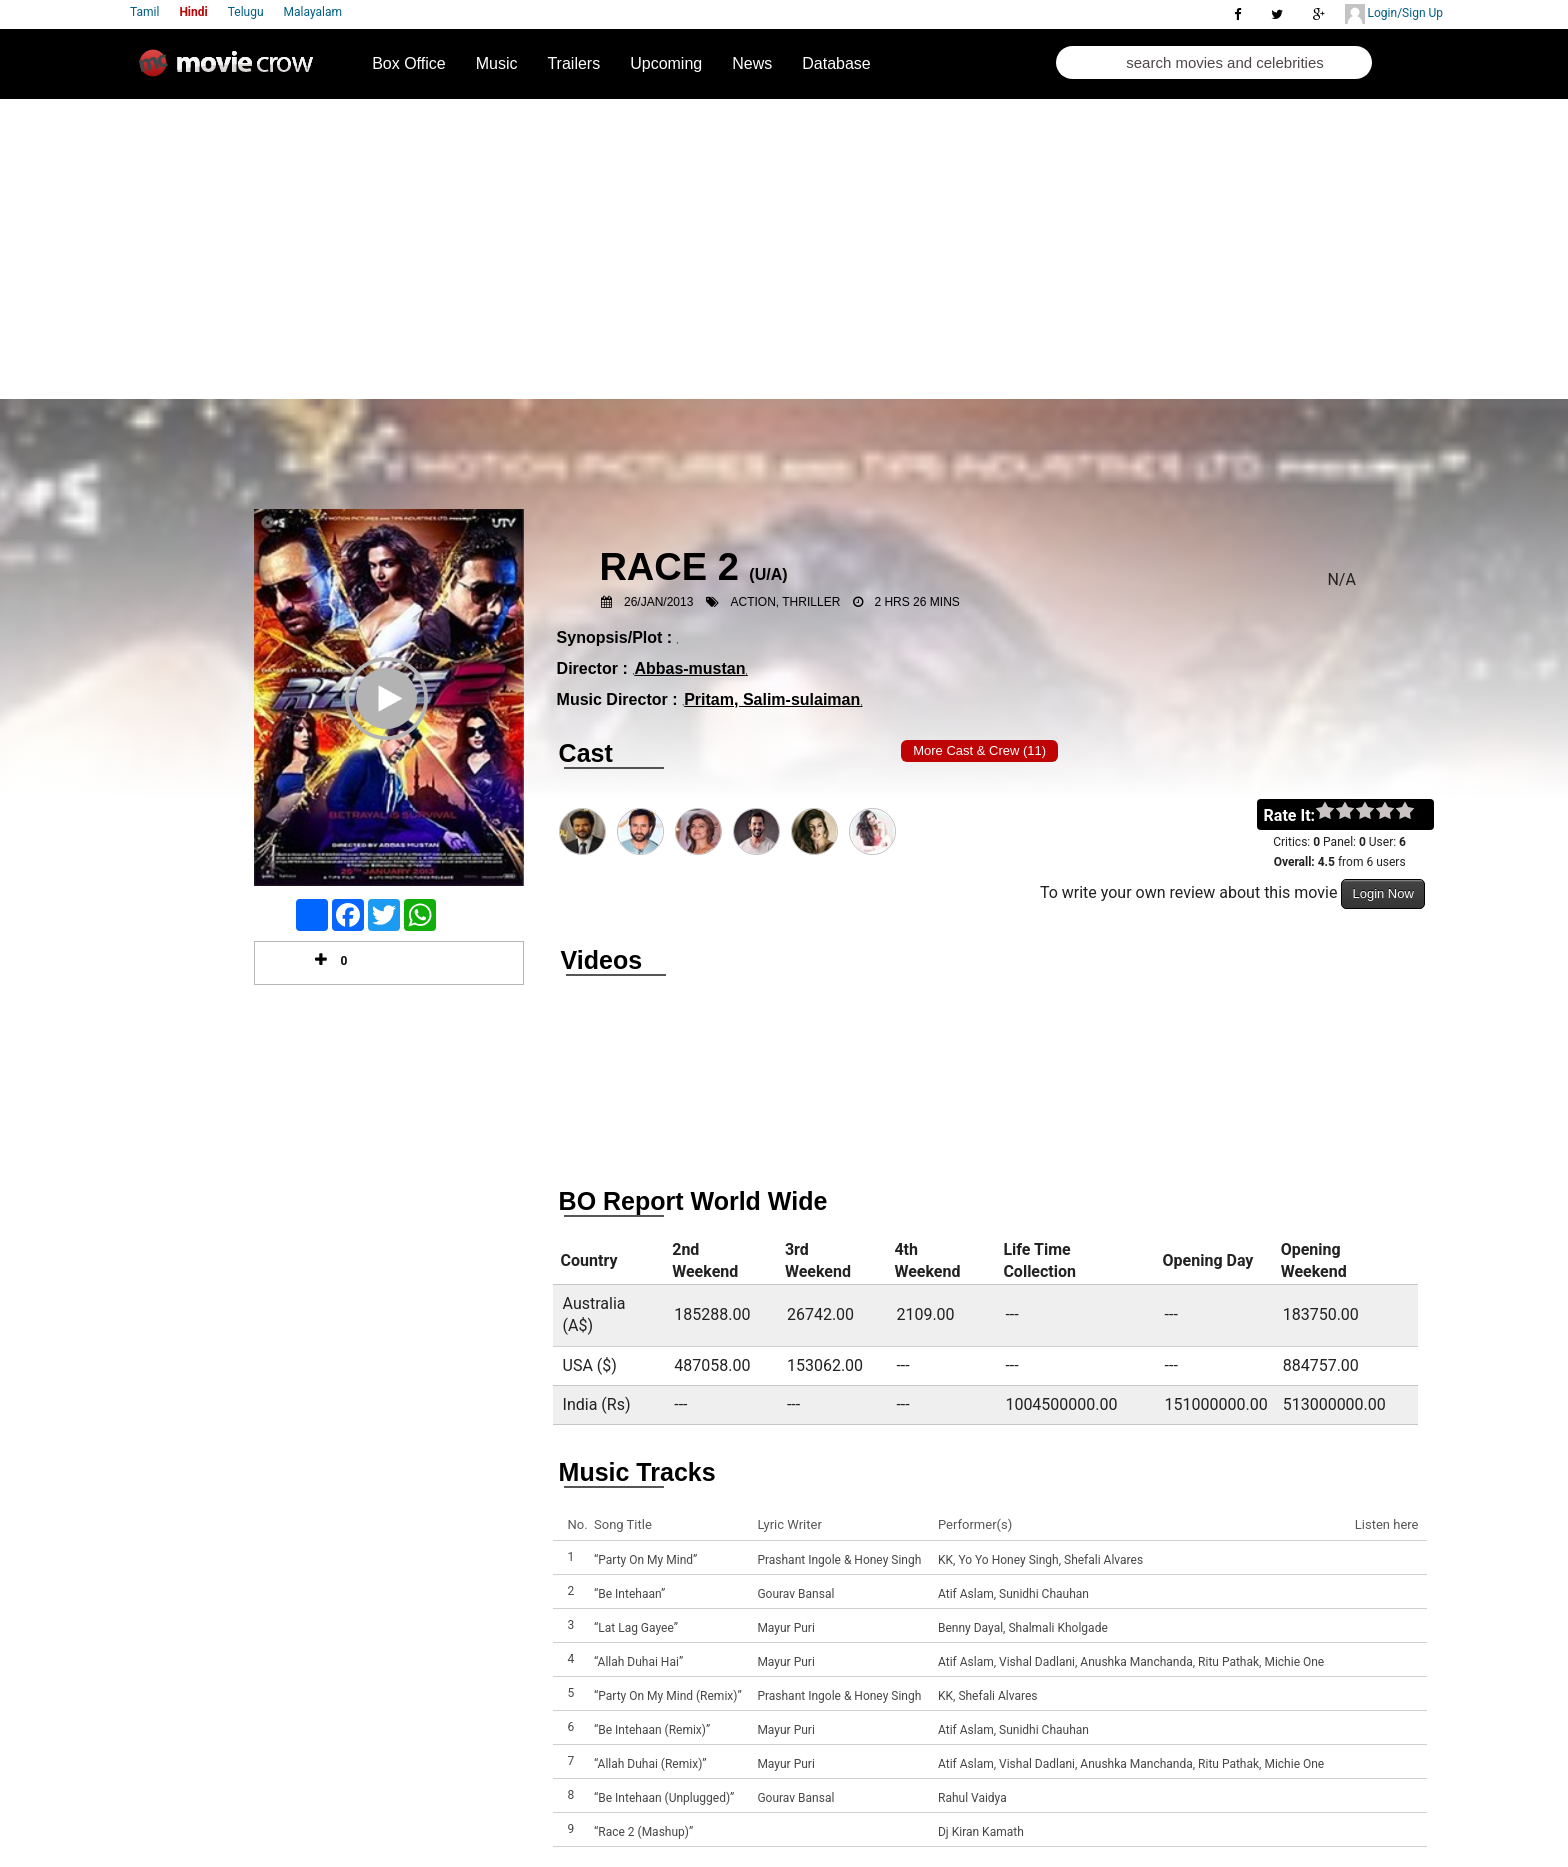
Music (497, 63)
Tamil (144, 12)
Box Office (409, 63)
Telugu (246, 12)
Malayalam (313, 12)
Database (836, 63)
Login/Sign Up (1394, 14)
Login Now (1382, 893)
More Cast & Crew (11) (979, 750)
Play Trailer (389, 725)
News (752, 63)
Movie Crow (231, 71)
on (1414, 812)
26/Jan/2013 (658, 602)
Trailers (573, 63)
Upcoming (666, 63)
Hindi (193, 12)
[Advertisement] (784, 249)
